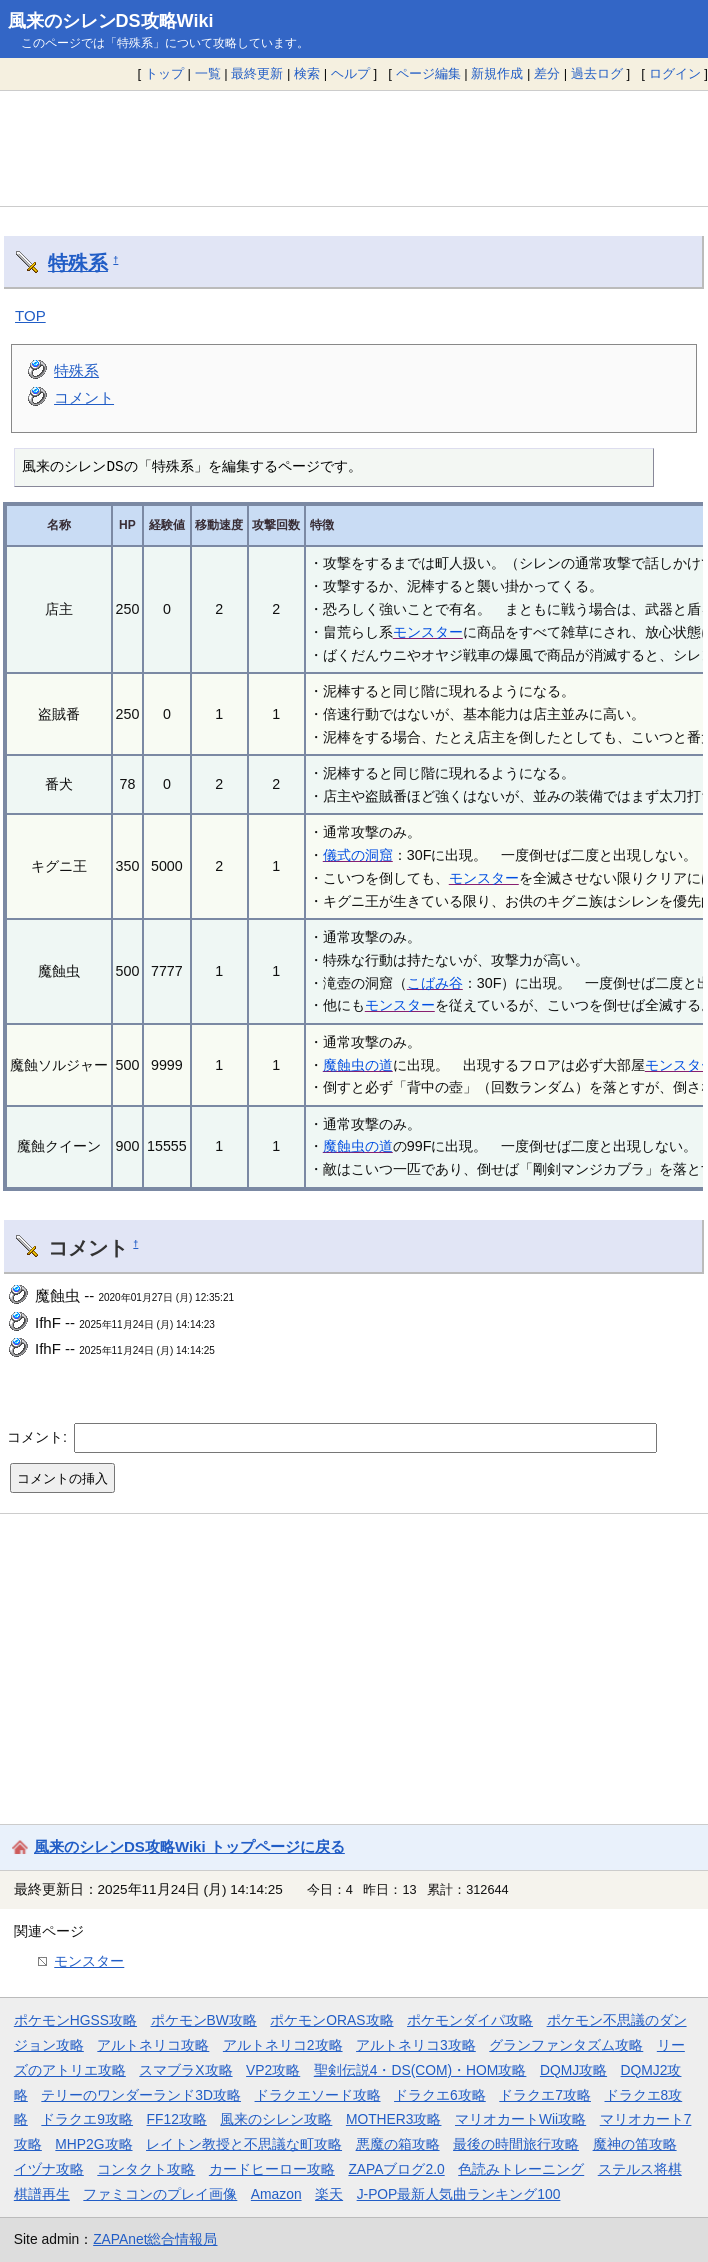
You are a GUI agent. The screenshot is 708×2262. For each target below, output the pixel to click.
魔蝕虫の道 (358, 1065)
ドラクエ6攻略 (440, 2095)
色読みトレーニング (521, 2169)
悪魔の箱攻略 (398, 2144)
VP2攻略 (273, 2070)
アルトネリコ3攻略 (416, 2045)
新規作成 (497, 73)
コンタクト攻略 (146, 2169)
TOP (30, 315)
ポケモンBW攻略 (204, 2020)
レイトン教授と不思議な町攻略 (244, 2144)
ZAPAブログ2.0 (396, 2169)
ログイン (675, 73)
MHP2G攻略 (93, 2144)
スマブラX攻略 (185, 2070)
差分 (547, 73)
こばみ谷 (435, 983)
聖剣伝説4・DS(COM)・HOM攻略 (420, 2070)
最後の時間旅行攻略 (516, 2144)
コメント (84, 397)
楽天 (329, 2194)
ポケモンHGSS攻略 (75, 2020)
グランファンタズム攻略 (566, 2045)
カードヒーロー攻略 (272, 2169)
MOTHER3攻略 (394, 2119)
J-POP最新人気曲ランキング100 (459, 2194)
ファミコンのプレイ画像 (160, 2194)
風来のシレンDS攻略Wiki (111, 21)
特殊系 (78, 263)
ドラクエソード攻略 (318, 2095)
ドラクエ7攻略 (545, 2095)
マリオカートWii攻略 (520, 2119)
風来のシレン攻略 (276, 2119)
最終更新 (257, 73)
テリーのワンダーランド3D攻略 (141, 2095)
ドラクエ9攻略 (87, 2119)
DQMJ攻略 (573, 2070)
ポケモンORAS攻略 (331, 2020)
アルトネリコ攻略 (153, 2045)
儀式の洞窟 (358, 855)
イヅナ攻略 (49, 2169)
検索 (307, 73)
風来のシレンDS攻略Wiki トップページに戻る (189, 1846)
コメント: (39, 1437)
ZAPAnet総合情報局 (155, 2239)
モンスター (428, 632)
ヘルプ (350, 73)
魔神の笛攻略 (635, 2144)
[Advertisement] (354, 148)
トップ (164, 73)
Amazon (276, 2194)
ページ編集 (428, 73)
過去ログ (597, 73)
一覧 (208, 73)
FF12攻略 (177, 2119)
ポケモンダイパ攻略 (470, 2020)
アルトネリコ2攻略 (283, 2045)
